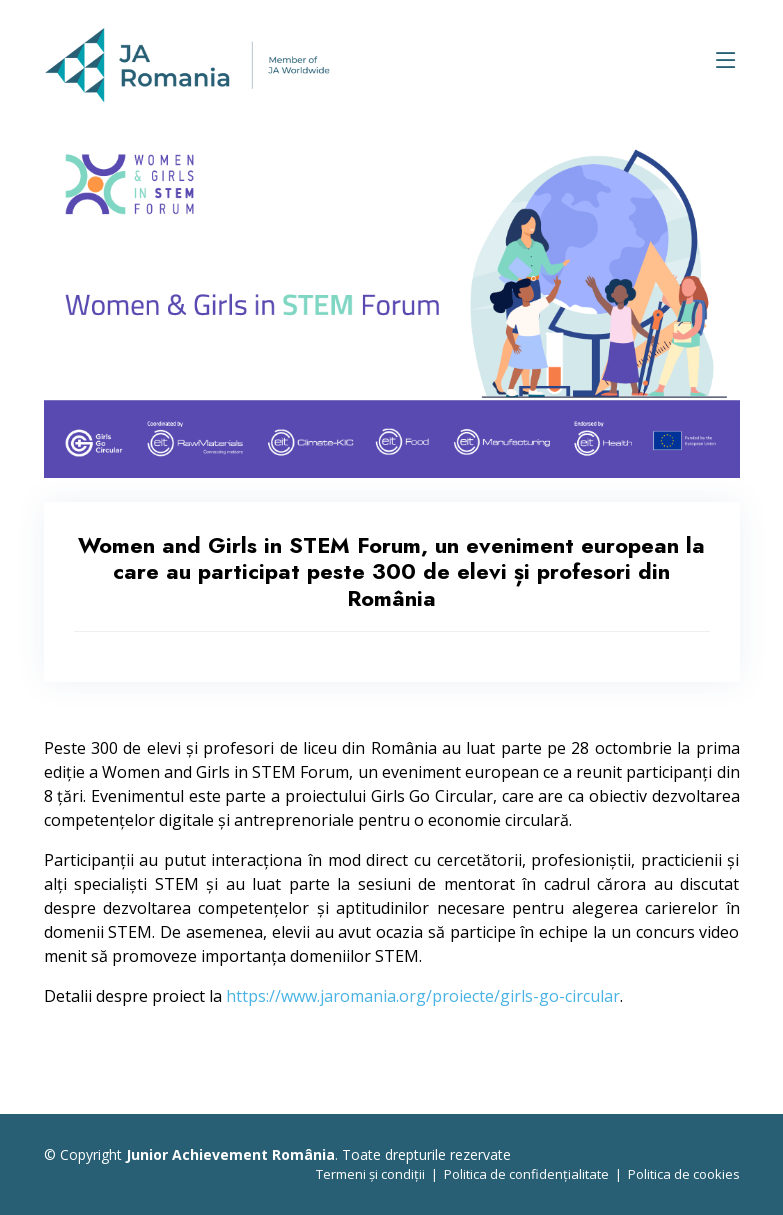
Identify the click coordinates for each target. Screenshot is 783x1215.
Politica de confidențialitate (526, 1174)
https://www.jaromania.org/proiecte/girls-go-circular (423, 996)
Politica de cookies (684, 1174)
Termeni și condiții (370, 1174)
